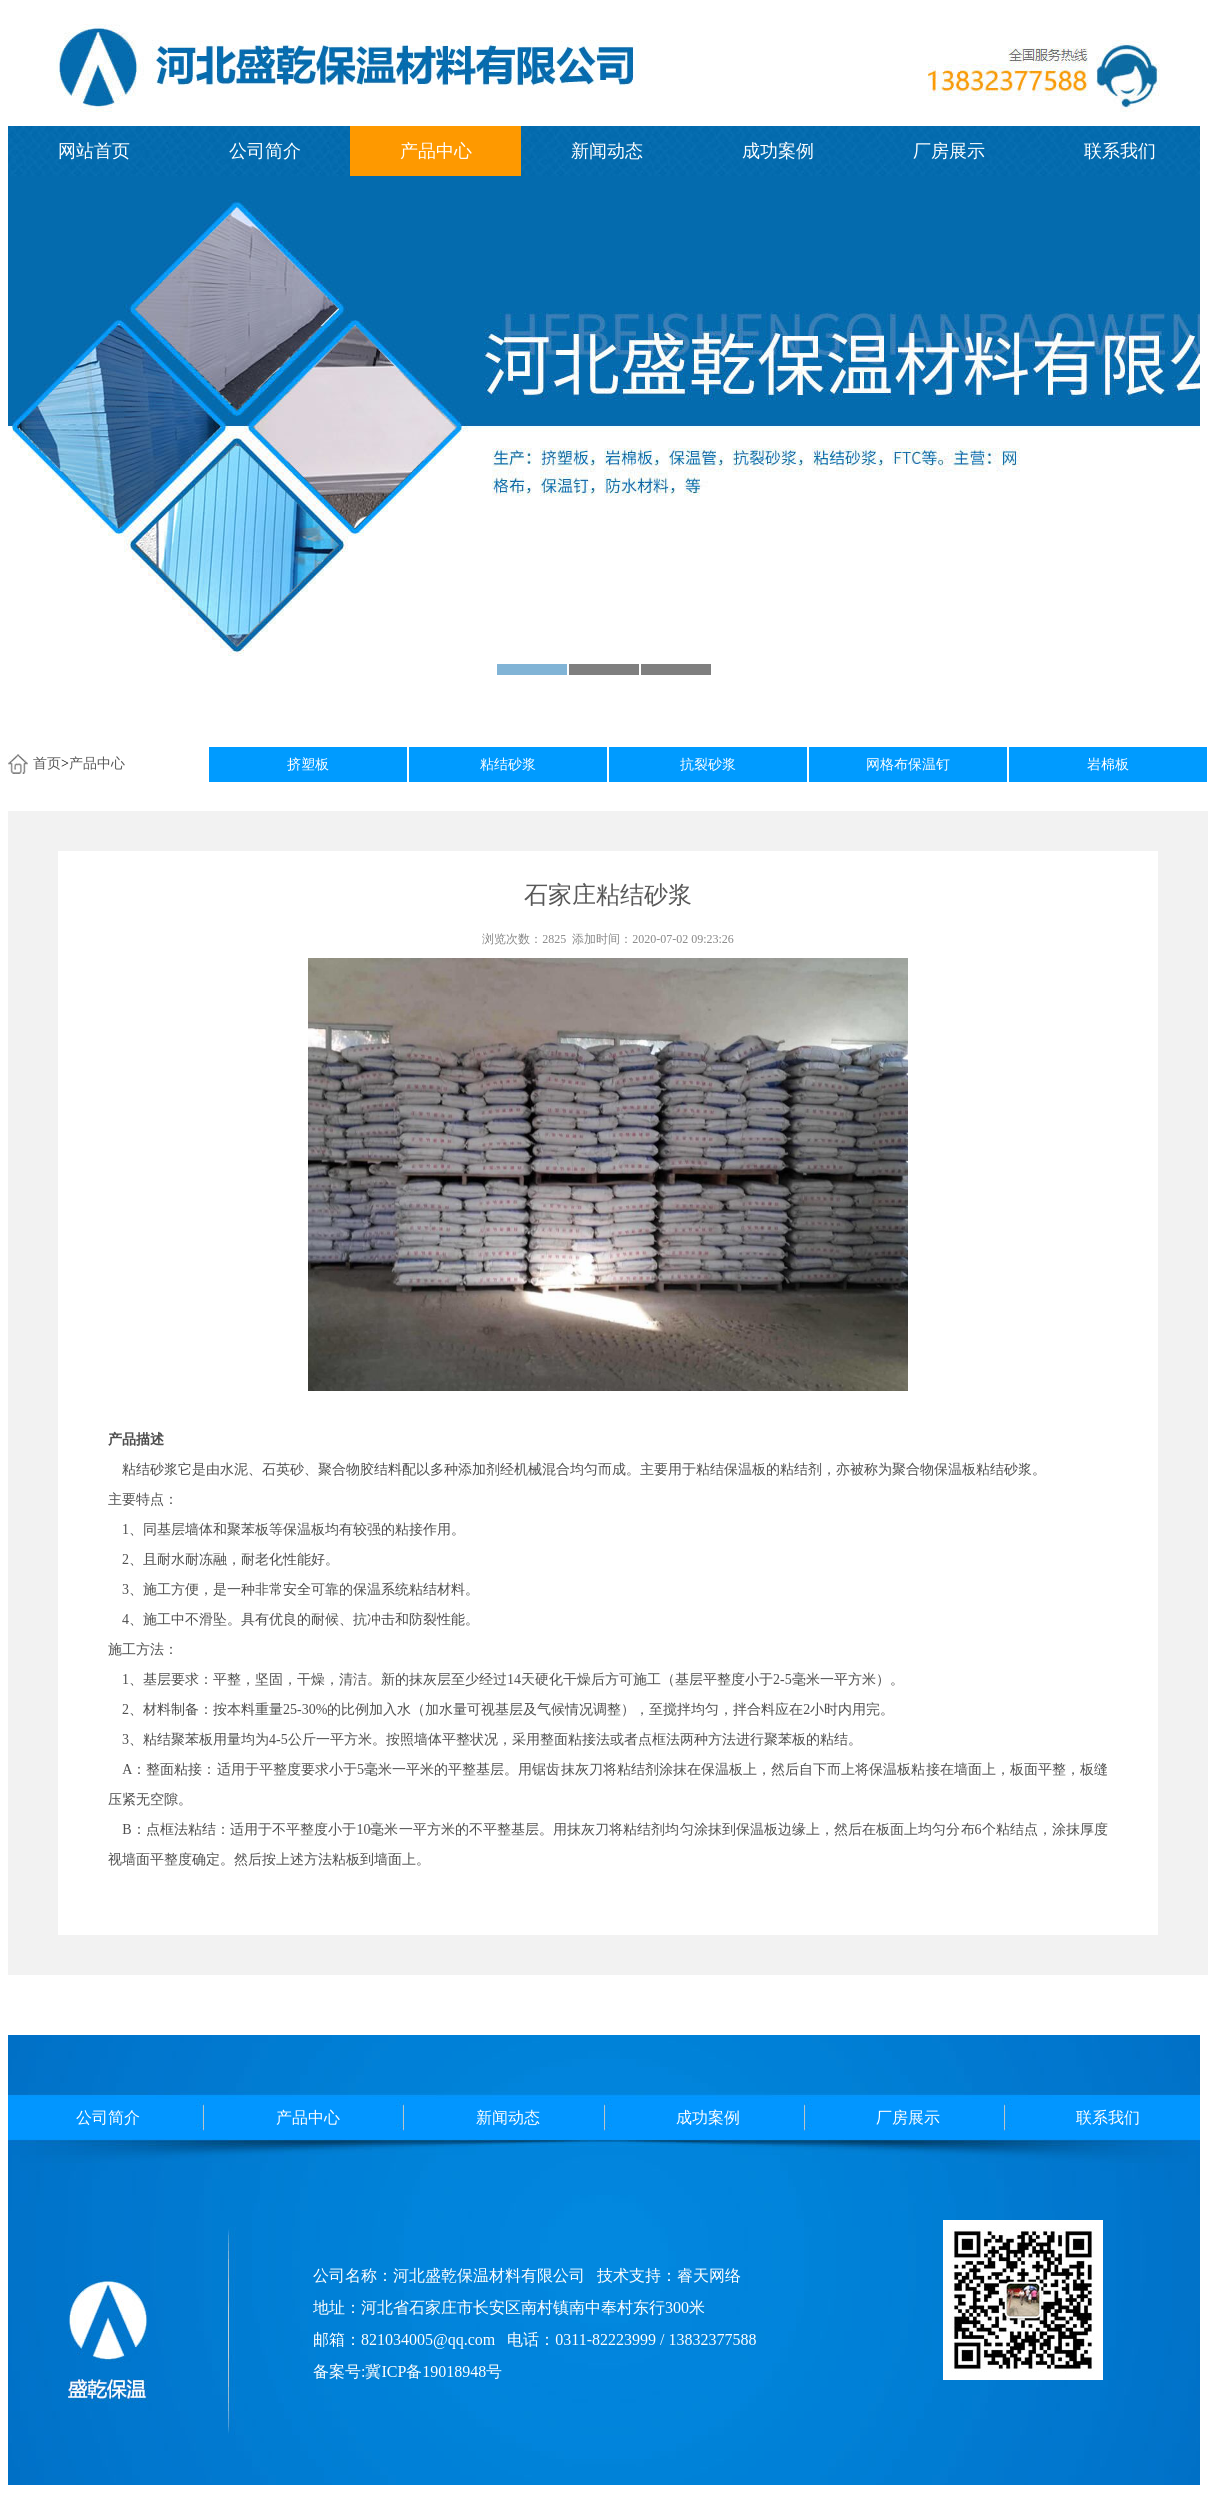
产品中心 (436, 151)
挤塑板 (308, 764)
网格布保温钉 (908, 764)
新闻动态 (607, 151)
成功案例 (778, 151)
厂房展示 (949, 151)
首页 (47, 763)
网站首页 (94, 151)
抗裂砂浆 (708, 764)
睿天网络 (709, 2275)
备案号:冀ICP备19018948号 (407, 2371)
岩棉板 (1108, 764)
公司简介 (265, 151)
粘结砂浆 (508, 764)
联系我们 (1120, 151)
